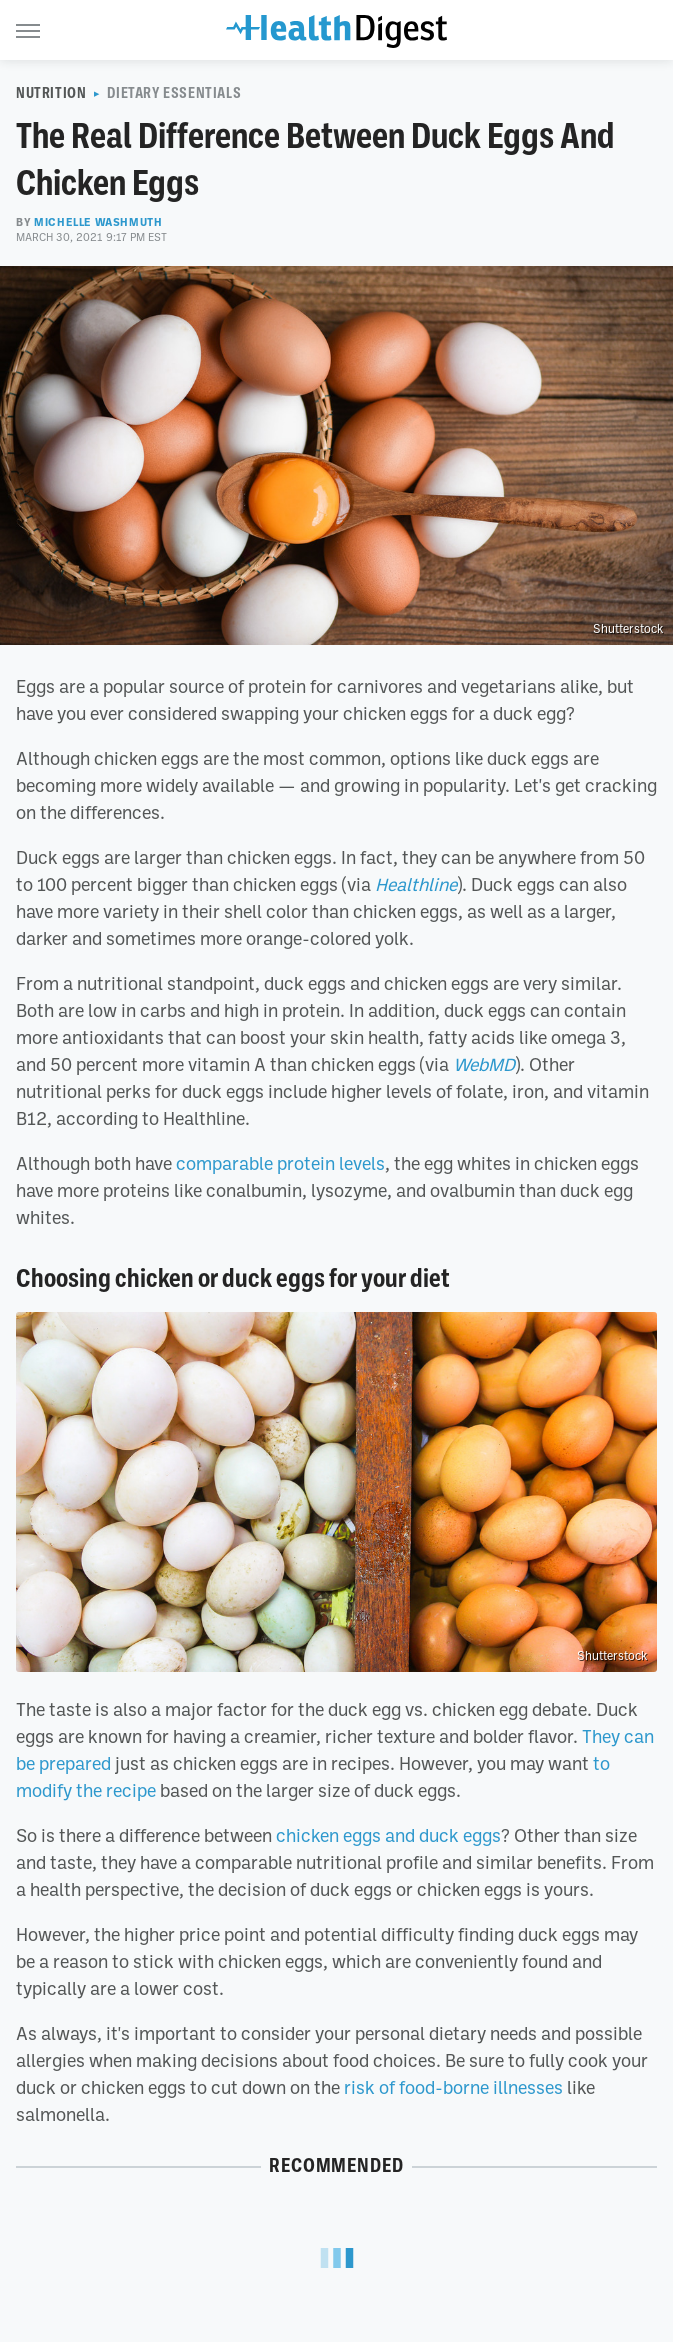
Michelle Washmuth (98, 222)
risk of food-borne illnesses (453, 2087)
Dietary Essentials (174, 93)
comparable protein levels (280, 1163)
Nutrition (51, 93)
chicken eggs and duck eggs (388, 1835)
